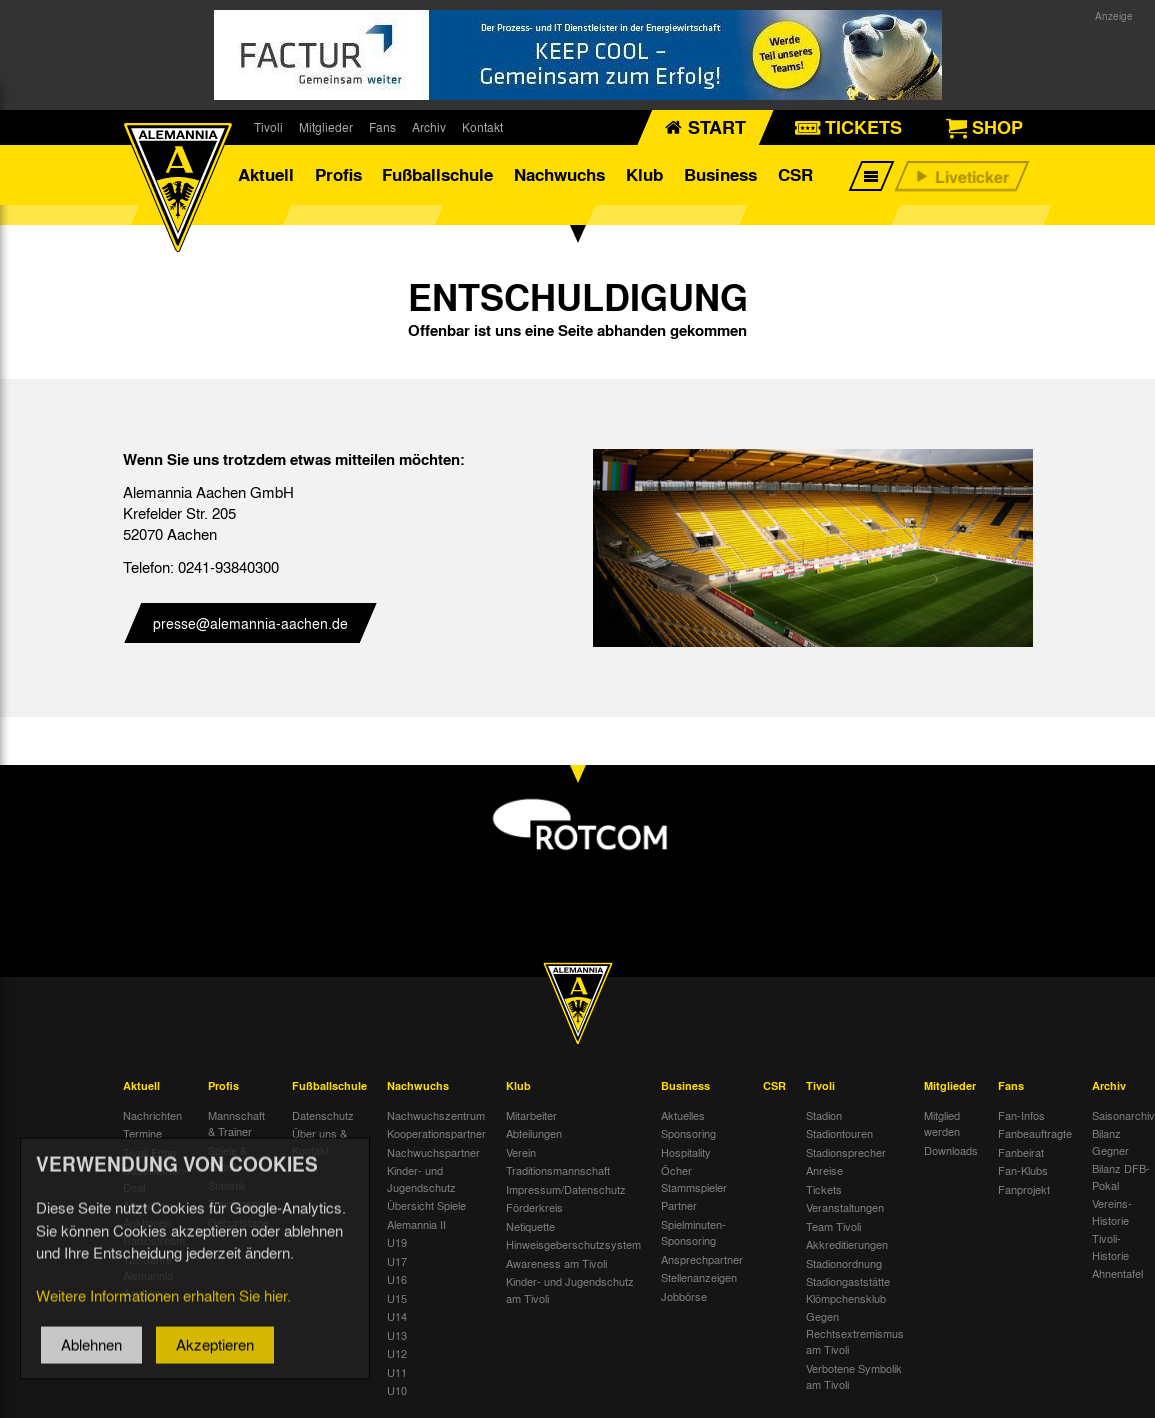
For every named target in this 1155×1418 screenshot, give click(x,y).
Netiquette (530, 1226)
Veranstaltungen (845, 1207)
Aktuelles (683, 1115)
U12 (397, 1353)
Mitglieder (326, 127)
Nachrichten (152, 1115)
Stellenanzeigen (699, 1277)
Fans (382, 127)
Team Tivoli (833, 1226)
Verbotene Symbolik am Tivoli (854, 1376)
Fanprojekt (1024, 1189)
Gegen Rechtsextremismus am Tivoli (855, 1332)
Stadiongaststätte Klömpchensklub (848, 1289)
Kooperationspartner (436, 1133)
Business (720, 174)
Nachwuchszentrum (436, 1115)
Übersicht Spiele (426, 1205)
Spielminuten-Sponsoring (693, 1232)
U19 (397, 1242)
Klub (644, 174)
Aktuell (266, 174)
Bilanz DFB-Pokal (1121, 1176)
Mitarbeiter (531, 1115)
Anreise (824, 1170)
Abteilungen (534, 1133)
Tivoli (268, 127)
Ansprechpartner (702, 1259)
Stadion (824, 1115)
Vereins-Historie (1112, 1211)
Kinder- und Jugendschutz (421, 1178)
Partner (679, 1205)
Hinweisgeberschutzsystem (573, 1244)
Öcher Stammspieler (694, 1178)
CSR (795, 174)
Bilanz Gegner (1110, 1141)
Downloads (951, 1150)
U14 (397, 1316)
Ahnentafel (1117, 1273)
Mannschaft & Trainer (236, 1123)
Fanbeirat (1021, 1152)
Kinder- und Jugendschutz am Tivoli (570, 1289)
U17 (397, 1261)
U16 (397, 1279)
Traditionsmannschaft (558, 1170)
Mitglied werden (942, 1123)
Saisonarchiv (1123, 1115)
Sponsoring (688, 1133)
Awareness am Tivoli (556, 1263)
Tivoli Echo (149, 1152)
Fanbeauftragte (1035, 1133)
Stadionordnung (844, 1263)
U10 (397, 1390)
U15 (397, 1298)
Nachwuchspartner (433, 1152)
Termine (142, 1133)
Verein (521, 1152)
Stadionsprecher (846, 1152)
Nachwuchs (559, 174)
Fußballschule (437, 174)
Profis (338, 174)
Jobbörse (684, 1296)
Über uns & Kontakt (319, 1141)
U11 (397, 1372)
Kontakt (482, 127)
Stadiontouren (839, 1133)
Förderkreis (534, 1207)
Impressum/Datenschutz (566, 1189)
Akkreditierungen (847, 1244)
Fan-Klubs (1023, 1170)
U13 (397, 1335)
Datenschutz (323, 1115)
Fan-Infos (1021, 1115)
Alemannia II (416, 1224)
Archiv (429, 127)
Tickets (824, 1189)
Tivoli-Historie (1110, 1246)
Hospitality (686, 1152)
